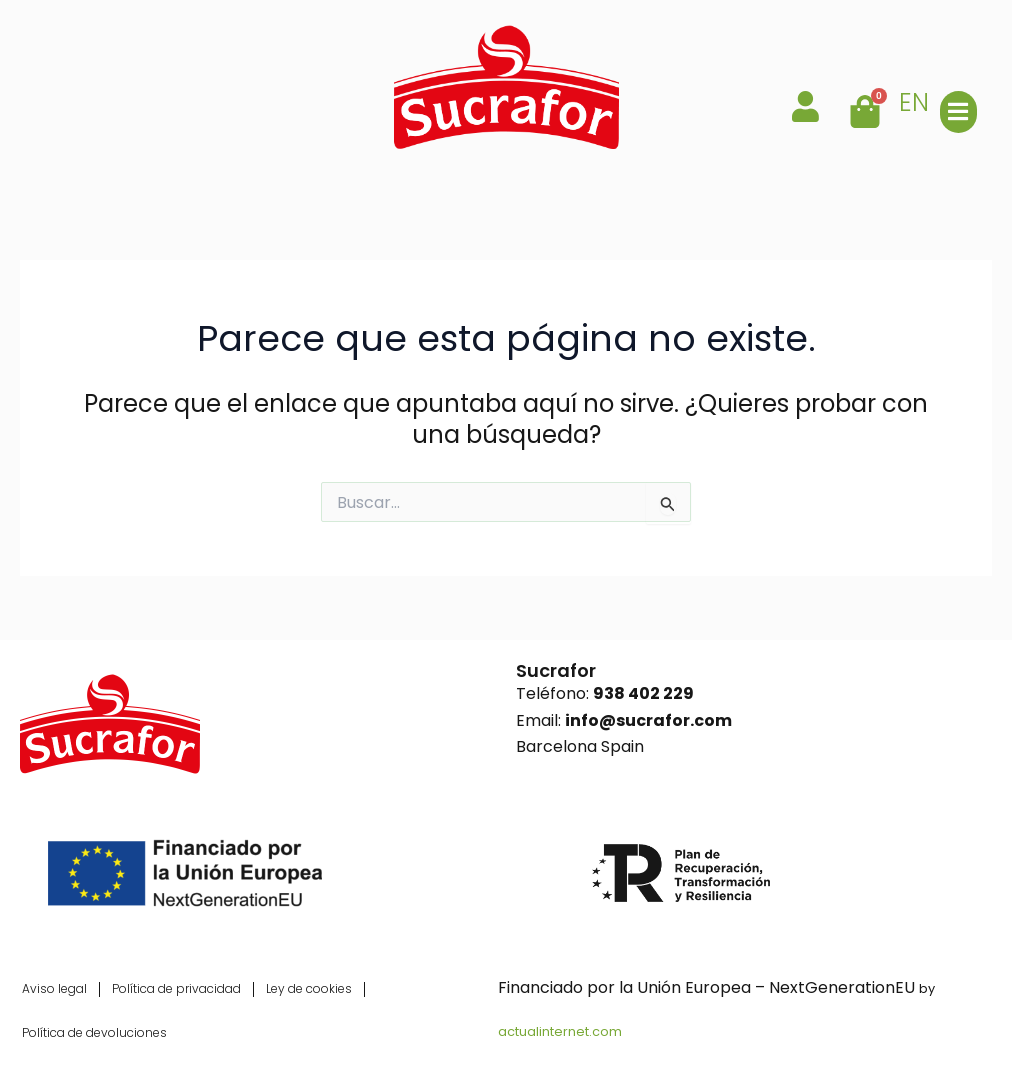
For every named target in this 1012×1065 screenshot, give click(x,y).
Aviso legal (54, 988)
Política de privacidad (176, 988)
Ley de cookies (309, 988)
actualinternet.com (560, 1031)
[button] (958, 111)
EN (914, 102)
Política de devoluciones (94, 1032)
